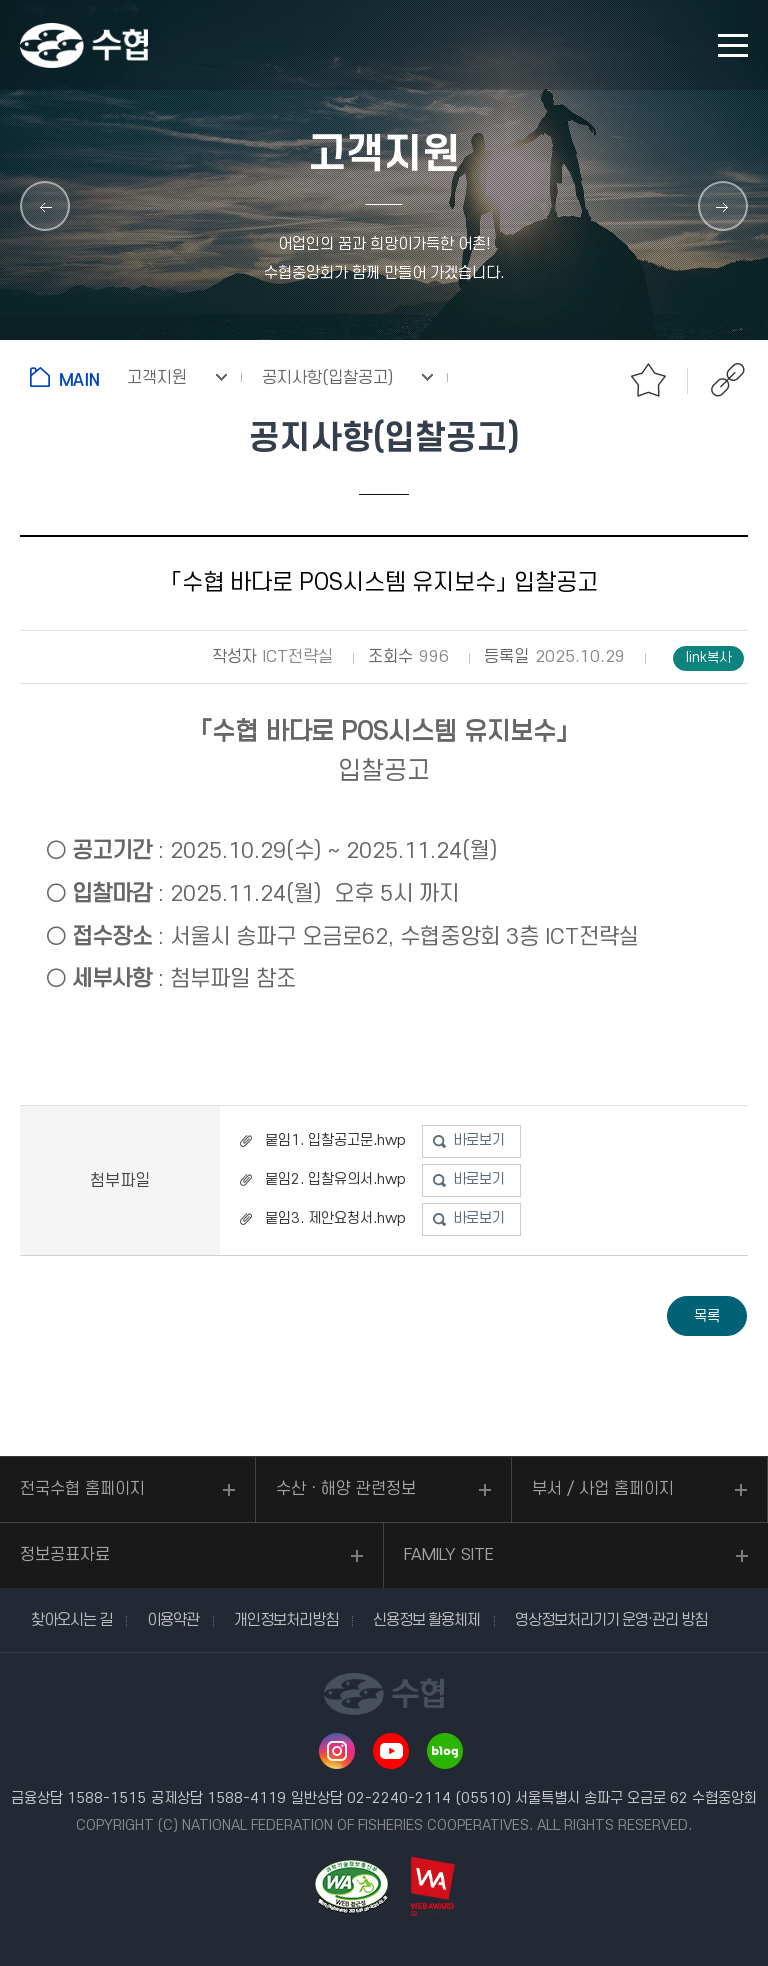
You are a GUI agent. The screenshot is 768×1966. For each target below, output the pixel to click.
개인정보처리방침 (286, 1620)
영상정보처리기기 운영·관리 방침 (611, 1620)
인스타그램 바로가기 (337, 1751)
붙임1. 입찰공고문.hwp (335, 1140)
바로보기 (479, 1140)
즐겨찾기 (648, 380)
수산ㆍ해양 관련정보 (346, 1489)
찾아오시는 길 (71, 1620)
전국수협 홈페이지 (82, 1489)
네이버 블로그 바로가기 (445, 1751)
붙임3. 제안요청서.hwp (335, 1218)
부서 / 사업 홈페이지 (603, 1489)
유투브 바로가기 (391, 1751)
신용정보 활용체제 (426, 1620)
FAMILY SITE (449, 1555)
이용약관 (173, 1620)
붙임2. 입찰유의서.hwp (335, 1179)
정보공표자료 (65, 1555)
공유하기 (728, 380)
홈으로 (68, 377)
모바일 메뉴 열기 (733, 45)
